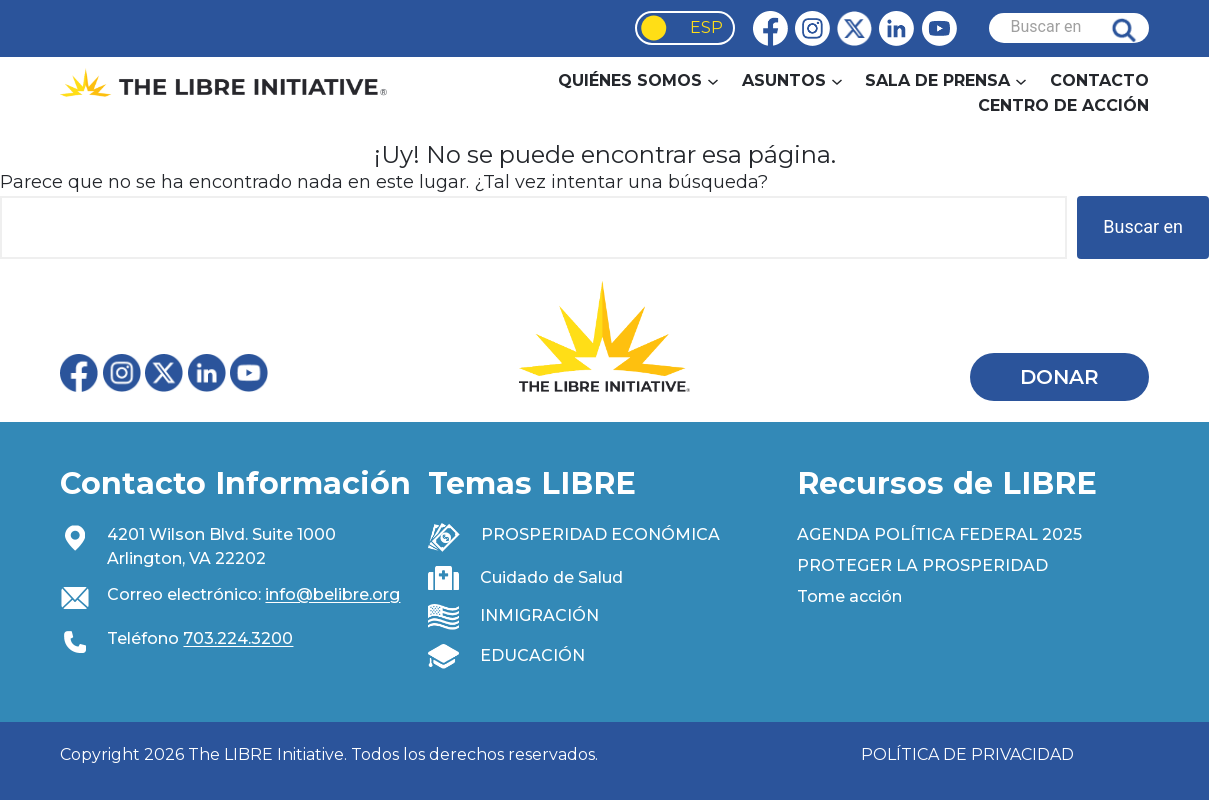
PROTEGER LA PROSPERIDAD (922, 565)
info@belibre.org (332, 594)
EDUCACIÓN (532, 655)
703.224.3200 (238, 638)
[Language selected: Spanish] (685, 28)
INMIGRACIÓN (539, 615)
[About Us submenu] (713, 80)
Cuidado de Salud (551, 577)
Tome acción (849, 596)
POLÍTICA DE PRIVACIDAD (967, 754)
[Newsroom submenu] (1021, 80)
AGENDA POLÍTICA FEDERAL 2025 (939, 534)
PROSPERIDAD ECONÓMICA (600, 534)
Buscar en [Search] (1139, 28)
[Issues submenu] (837, 80)
